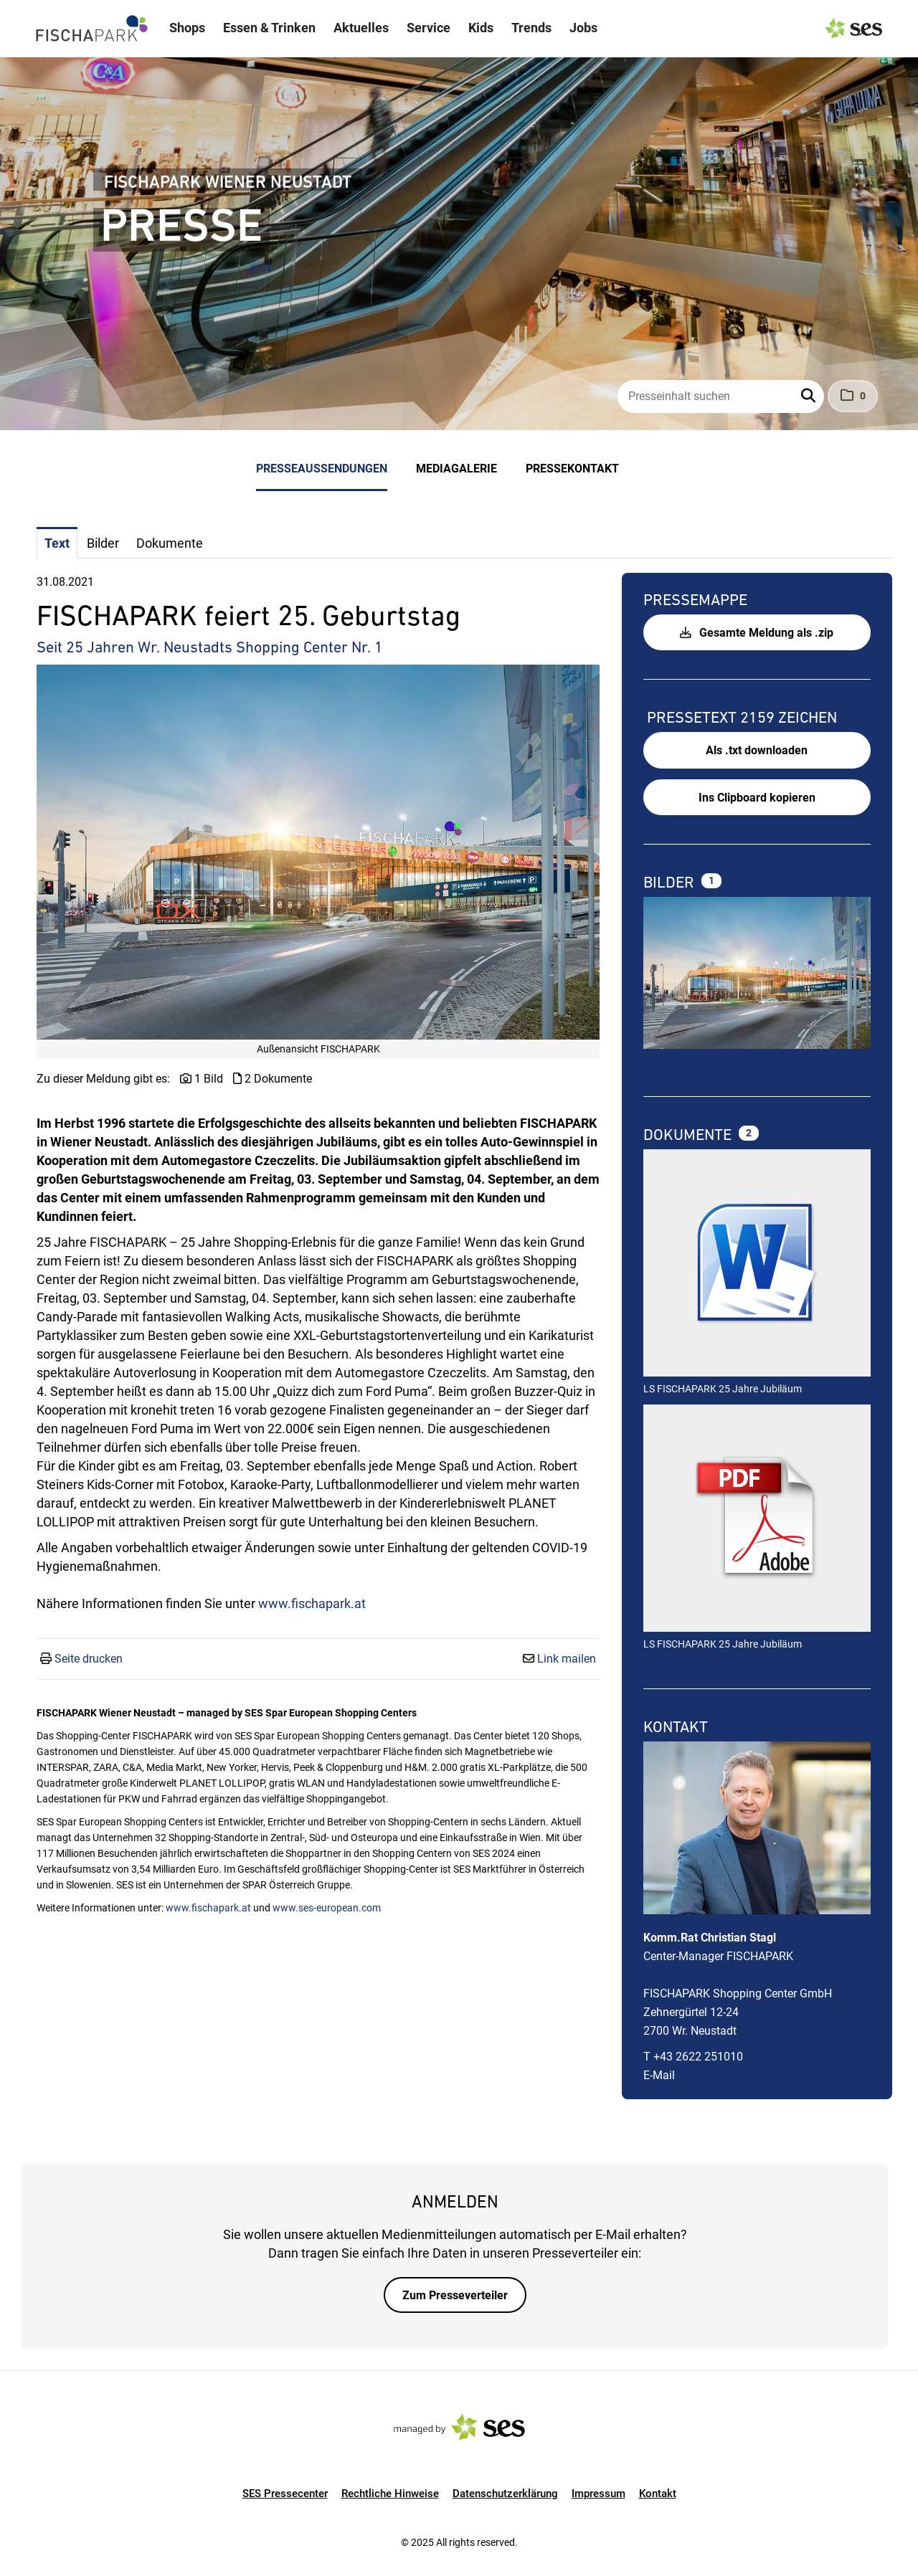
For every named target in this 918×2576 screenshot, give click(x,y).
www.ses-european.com (327, 1908)
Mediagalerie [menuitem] (456, 468)
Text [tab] (57, 543)
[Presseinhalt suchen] (720, 396)
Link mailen (566, 1658)
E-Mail (659, 2075)
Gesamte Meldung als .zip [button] (756, 633)
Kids (480, 27)
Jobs (583, 27)
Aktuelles (361, 27)
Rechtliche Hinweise (390, 2493)
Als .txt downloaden (757, 750)
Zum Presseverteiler (455, 2295)
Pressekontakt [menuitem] (572, 468)
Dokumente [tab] (169, 543)
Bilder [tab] (103, 543)
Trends (531, 27)
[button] (809, 396)
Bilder (670, 882)
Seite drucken (89, 1658)
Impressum (598, 2493)
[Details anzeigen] (757, 1264)
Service (428, 27)
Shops (187, 27)
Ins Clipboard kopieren (757, 797)
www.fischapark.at (312, 1603)
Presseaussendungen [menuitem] (321, 468)
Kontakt (657, 2493)
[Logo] (92, 29)
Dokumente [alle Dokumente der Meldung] (689, 1135)
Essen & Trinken (269, 27)
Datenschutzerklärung (505, 2493)
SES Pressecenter (285, 2493)
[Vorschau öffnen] (318, 852)
